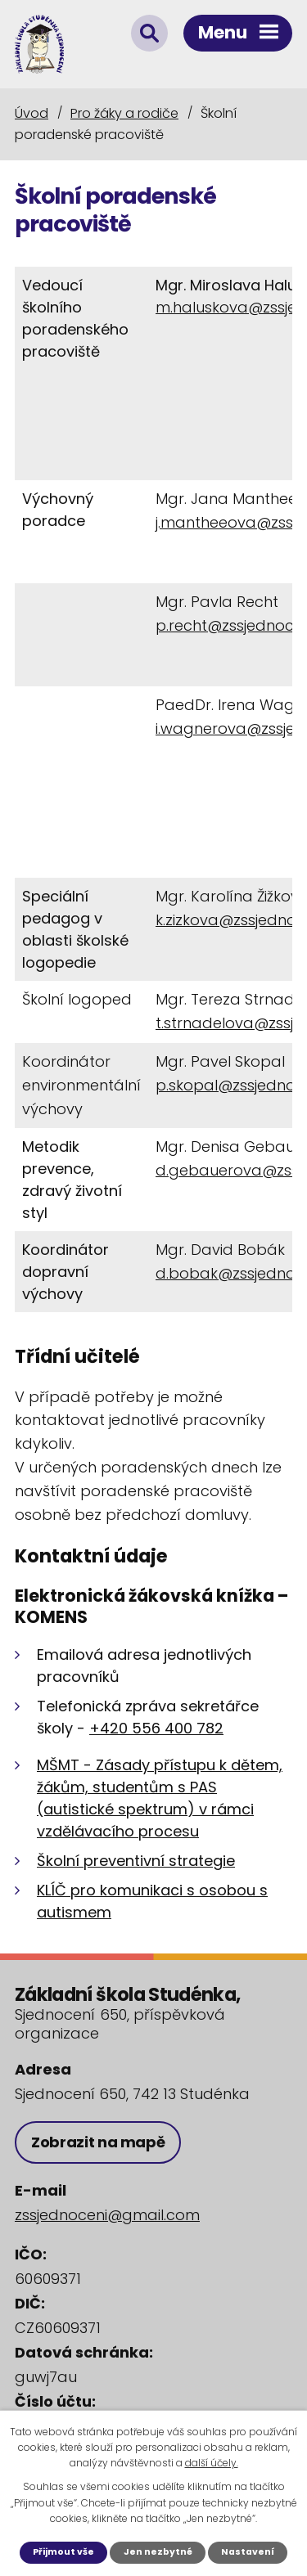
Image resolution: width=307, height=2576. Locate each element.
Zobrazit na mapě (98, 2142)
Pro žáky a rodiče (124, 113)
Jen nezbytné (158, 2552)
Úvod (31, 113)
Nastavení (247, 2552)
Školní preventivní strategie (136, 1860)
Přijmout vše (63, 2552)
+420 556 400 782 (156, 1728)
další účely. (211, 2463)
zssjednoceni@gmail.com (107, 2215)
